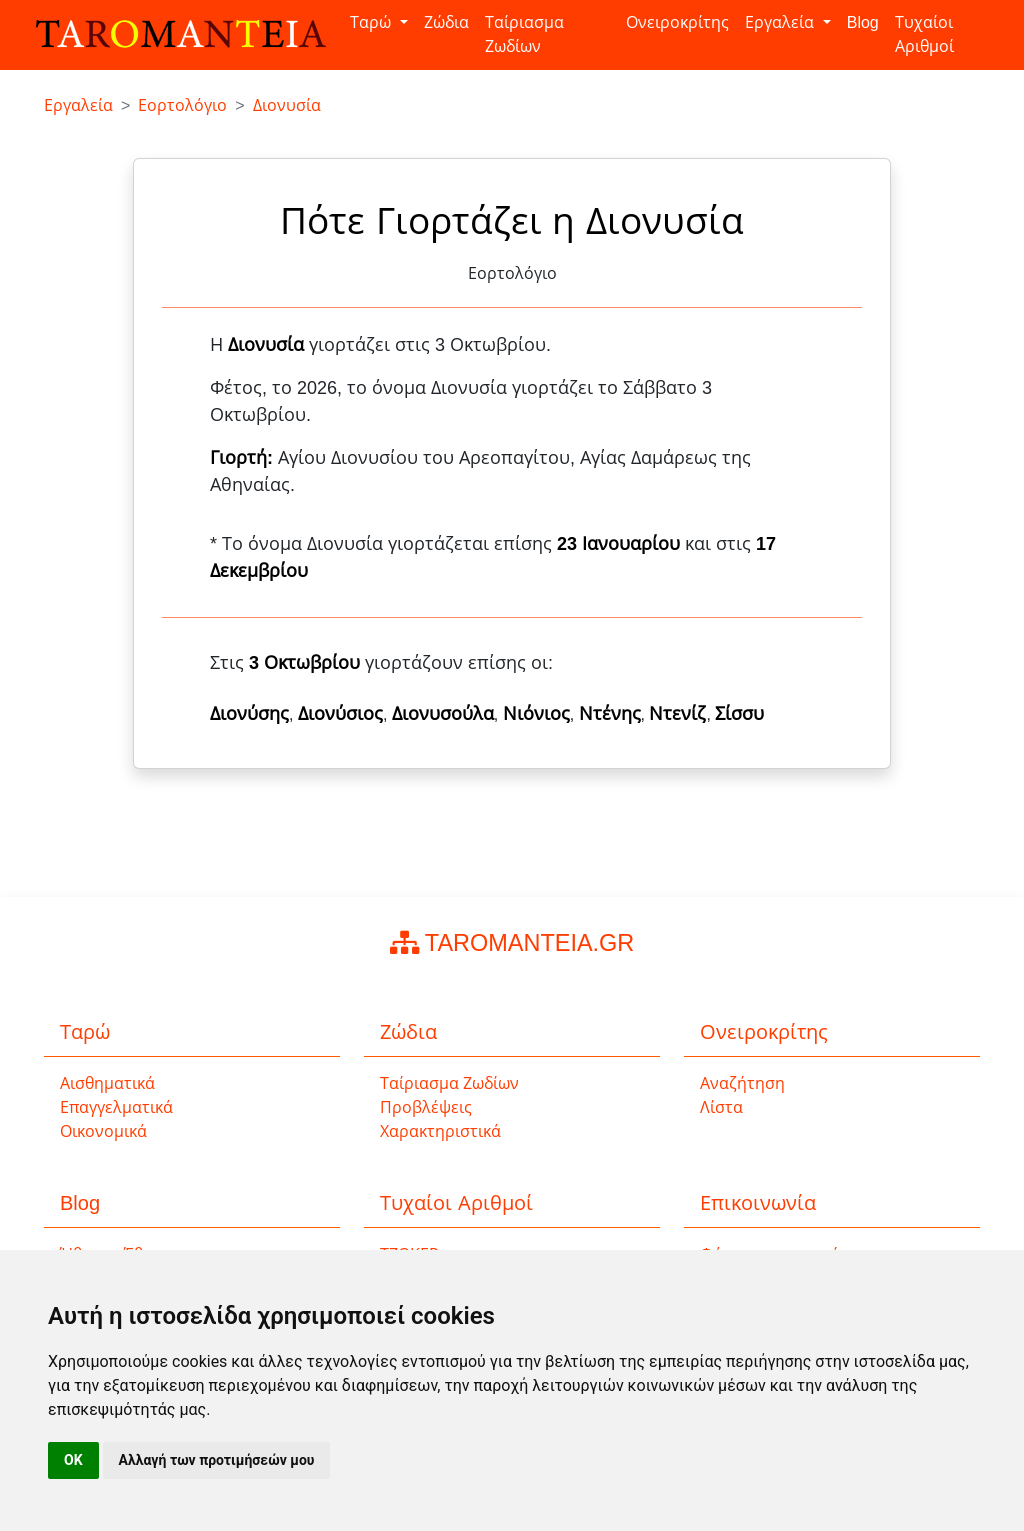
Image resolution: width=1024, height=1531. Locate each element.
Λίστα (721, 1107)
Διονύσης (249, 714)
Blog (863, 22)
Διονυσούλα (443, 714)
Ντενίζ (677, 714)
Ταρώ (372, 22)
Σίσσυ (739, 714)
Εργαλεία (781, 22)
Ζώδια (446, 22)
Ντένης (610, 714)
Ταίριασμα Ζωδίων (524, 34)
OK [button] (73, 1460)
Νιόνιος (536, 714)
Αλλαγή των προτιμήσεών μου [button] (217, 1460)
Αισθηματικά (107, 1083)
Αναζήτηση (742, 1083)
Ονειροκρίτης (677, 22)
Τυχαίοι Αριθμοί (924, 34)
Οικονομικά (103, 1131)
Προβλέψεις (426, 1107)
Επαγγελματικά (116, 1107)
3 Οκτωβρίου (304, 663)
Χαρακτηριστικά (440, 1131)
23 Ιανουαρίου (618, 544)
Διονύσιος (340, 714)
